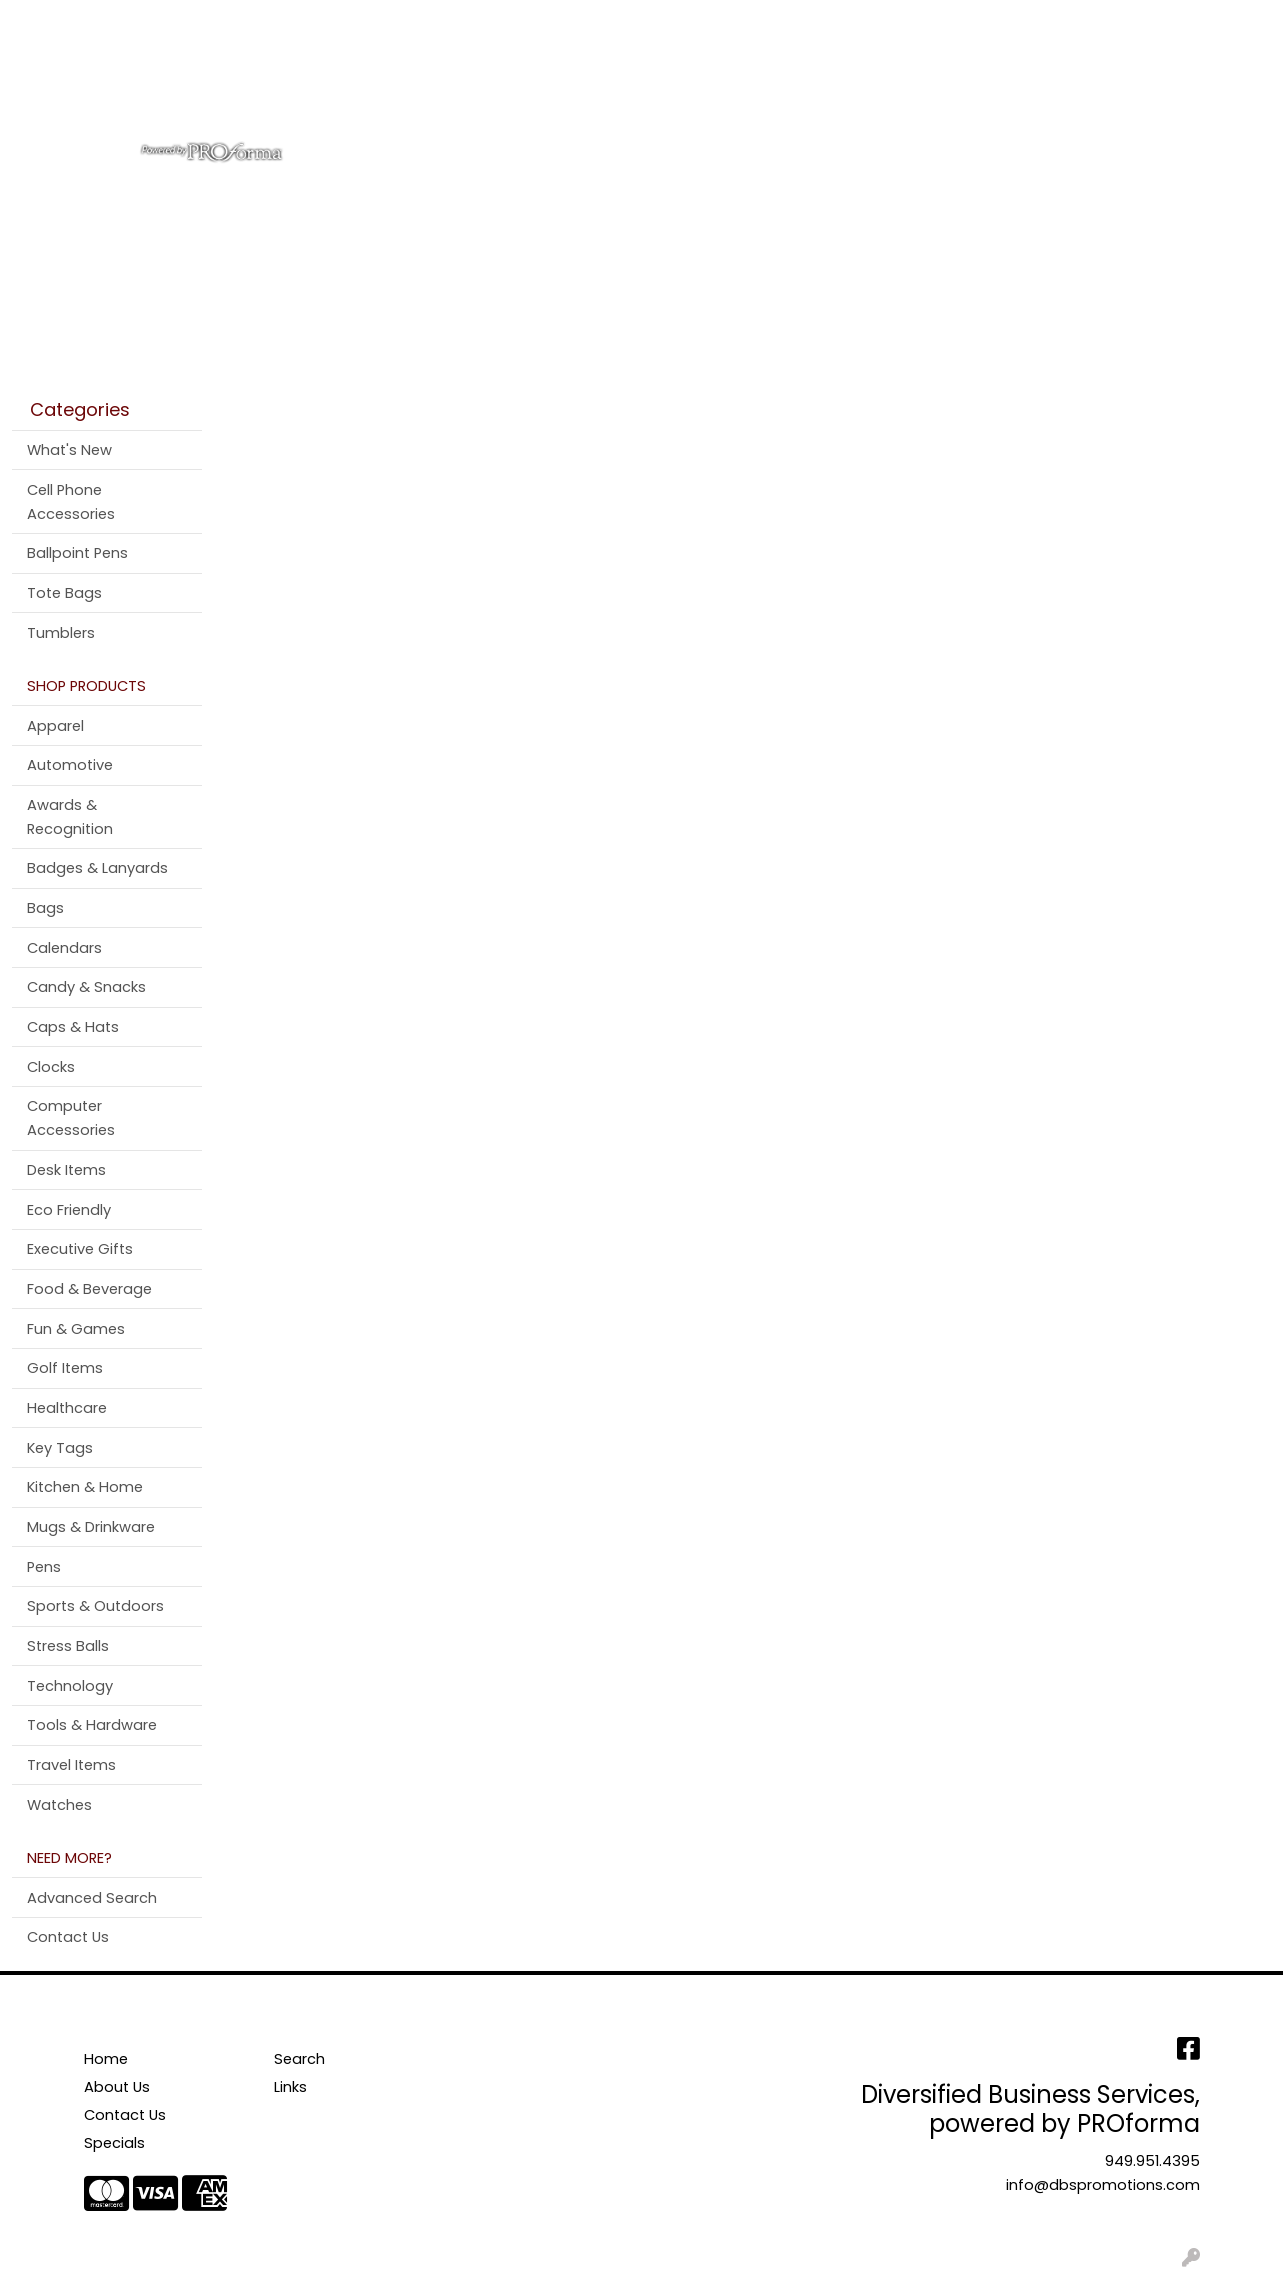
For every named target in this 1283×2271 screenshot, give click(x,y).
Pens (1031, 88)
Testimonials (317, 21)
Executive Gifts (80, 1249)
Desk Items (66, 1170)
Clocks (51, 1067)
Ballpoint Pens (77, 553)
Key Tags (60, 1448)
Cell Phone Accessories (71, 502)
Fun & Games (76, 1329)
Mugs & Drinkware (91, 1527)
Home (42, 21)
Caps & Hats (73, 1027)
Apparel (495, 88)
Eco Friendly (69, 1210)
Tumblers (61, 633)
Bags (577, 88)
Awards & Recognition (70, 817)
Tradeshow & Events (901, 88)
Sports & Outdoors (95, 1606)
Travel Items (71, 1765)
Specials (114, 2143)
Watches (59, 1805)
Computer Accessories (71, 1118)
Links (290, 2087)
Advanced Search (92, 1898)
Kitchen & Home (85, 1487)
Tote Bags (64, 593)
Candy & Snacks (86, 987)
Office (764, 88)
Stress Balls (68, 1646)
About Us (115, 21)
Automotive (70, 765)
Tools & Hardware (92, 1725)
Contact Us (209, 21)
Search (1004, 21)
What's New (69, 450)
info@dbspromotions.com (1103, 2185)
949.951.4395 (1152, 2161)
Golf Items (65, 1368)
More (1100, 88)
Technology (70, 1686)
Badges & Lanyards (97, 868)
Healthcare (67, 1408)
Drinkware (669, 88)
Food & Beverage (89, 1289)
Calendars (64, 948)
